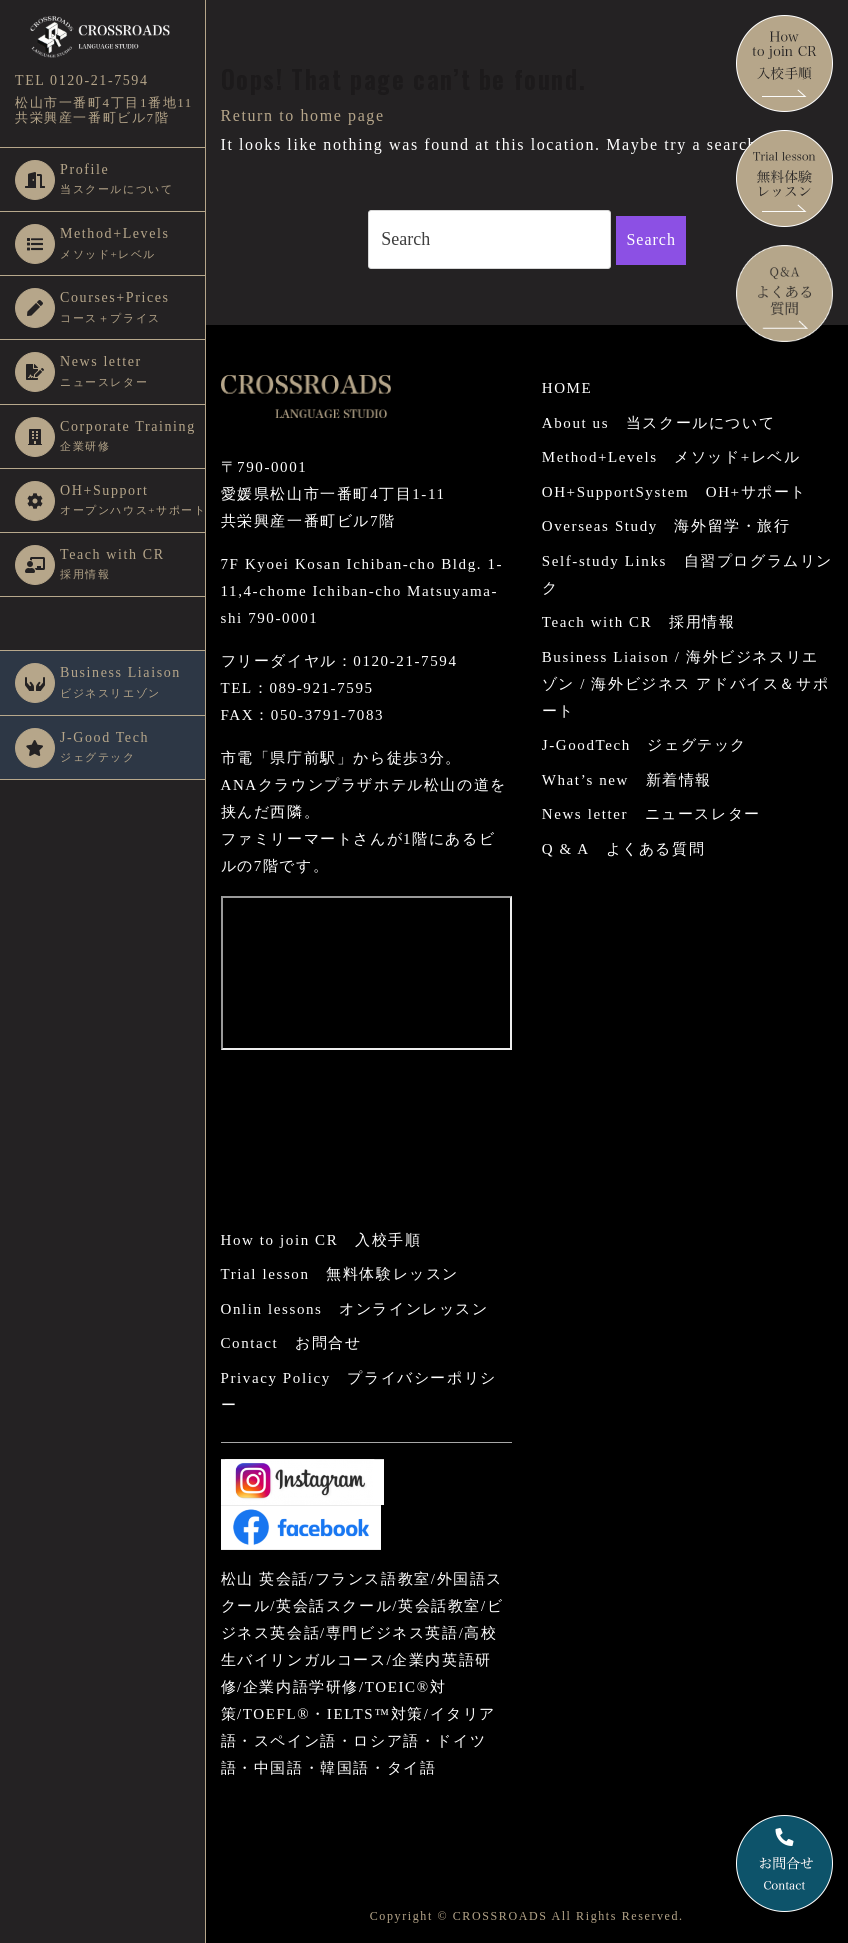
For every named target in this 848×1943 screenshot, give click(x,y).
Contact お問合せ (291, 1343)
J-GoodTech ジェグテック (644, 745)
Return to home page (303, 115)
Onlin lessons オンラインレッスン (355, 1309)
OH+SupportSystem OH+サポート (674, 492)
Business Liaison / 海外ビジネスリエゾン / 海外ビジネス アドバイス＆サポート (685, 684)
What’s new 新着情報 (627, 780)
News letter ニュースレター (651, 814)
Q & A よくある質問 (623, 849)
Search (651, 239)
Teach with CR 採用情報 (639, 622)
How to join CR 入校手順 (321, 1240)
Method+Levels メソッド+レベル (671, 457)
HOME (567, 388)
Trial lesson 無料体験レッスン (340, 1274)
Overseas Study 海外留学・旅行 (666, 526)
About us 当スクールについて (658, 423)
